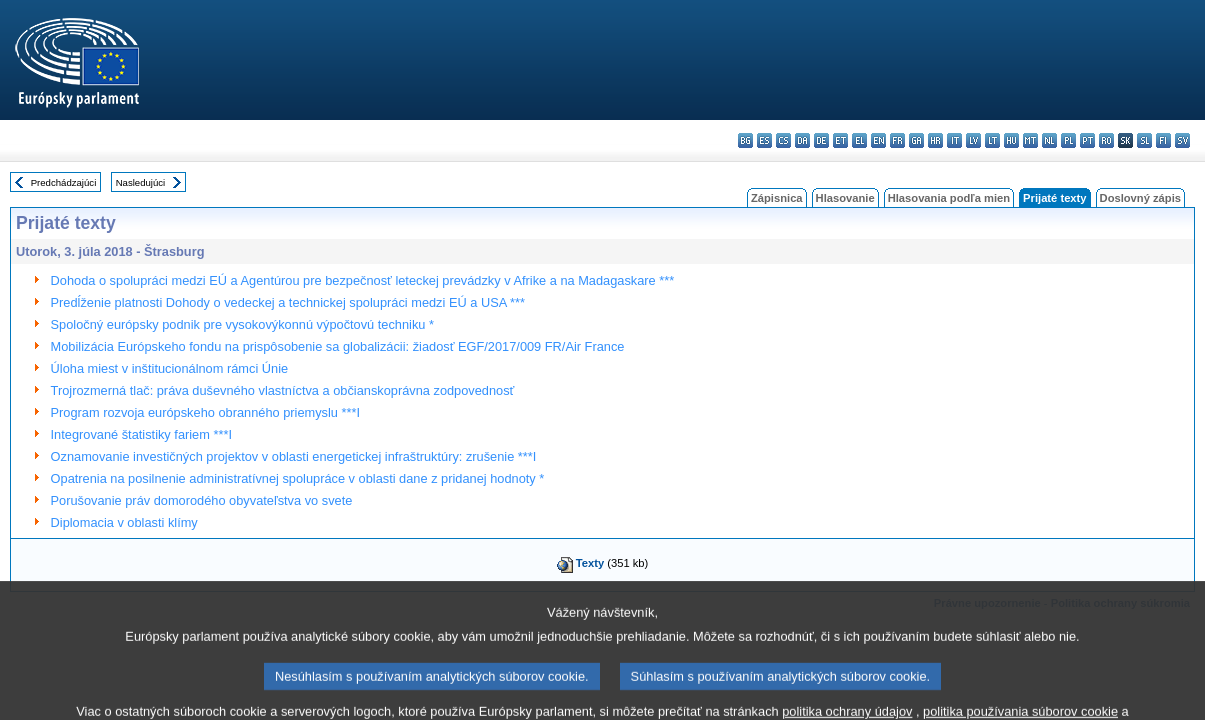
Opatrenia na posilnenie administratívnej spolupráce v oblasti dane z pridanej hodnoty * (298, 478)
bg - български (745, 140)
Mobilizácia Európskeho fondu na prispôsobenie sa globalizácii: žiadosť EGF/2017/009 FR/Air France (338, 346)
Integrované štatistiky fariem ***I (141, 434)
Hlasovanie (845, 198)
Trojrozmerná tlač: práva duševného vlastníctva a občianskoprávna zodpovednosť (283, 390)
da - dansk (802, 140)
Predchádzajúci (64, 182)
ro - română (1106, 140)
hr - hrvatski (935, 140)
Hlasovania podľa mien (949, 198)
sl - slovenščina (1144, 140)
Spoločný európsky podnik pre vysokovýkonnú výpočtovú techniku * (242, 324)
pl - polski (1068, 140)
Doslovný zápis (1140, 198)
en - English (878, 140)
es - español (764, 140)
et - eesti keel (840, 140)
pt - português (1087, 140)
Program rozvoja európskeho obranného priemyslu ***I (205, 412)
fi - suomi (1163, 140)
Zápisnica (777, 198)
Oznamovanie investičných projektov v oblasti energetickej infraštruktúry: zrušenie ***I (294, 456)
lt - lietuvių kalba (992, 140)
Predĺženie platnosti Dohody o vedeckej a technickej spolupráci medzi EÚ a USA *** (288, 302)
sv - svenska (1182, 140)
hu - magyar (1011, 140)
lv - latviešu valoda (973, 140)
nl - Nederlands (1049, 140)
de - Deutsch (821, 140)
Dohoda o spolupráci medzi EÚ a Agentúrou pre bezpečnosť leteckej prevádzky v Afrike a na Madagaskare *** (363, 280)
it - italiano (954, 140)
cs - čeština (783, 140)
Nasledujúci (141, 182)
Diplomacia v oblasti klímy (124, 522)
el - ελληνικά (859, 140)
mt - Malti (1030, 140)
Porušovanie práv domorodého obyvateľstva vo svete (202, 500)
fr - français (897, 140)
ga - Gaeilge (916, 140)
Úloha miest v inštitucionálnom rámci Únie (170, 368)
